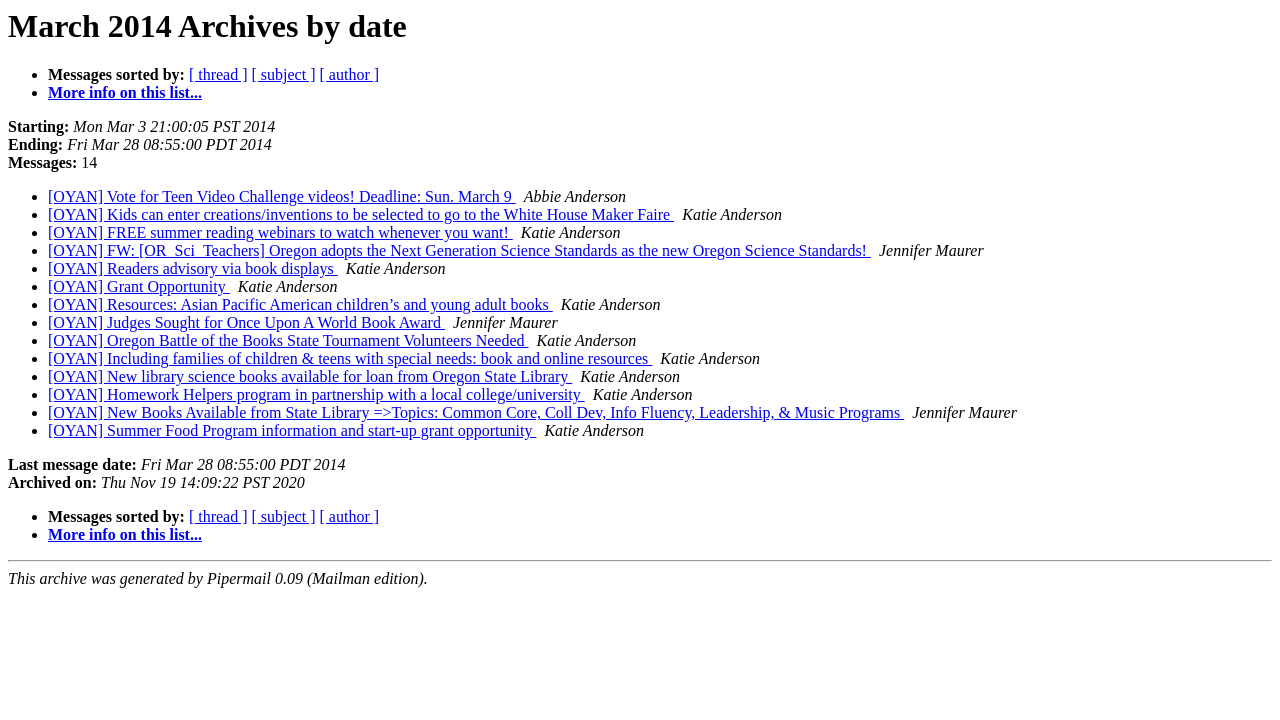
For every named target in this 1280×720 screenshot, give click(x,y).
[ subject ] (284, 74)
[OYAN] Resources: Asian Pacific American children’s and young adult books (300, 304)
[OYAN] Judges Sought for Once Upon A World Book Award (246, 322)
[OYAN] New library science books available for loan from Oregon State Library (310, 376)
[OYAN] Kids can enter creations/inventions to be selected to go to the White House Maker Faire (361, 214)
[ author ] (350, 74)
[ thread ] (218, 74)
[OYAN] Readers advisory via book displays (193, 268)
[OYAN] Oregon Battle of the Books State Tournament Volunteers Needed (288, 340)
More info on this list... (125, 92)
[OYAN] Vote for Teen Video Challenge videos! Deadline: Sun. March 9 (282, 196)
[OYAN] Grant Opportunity (139, 286)
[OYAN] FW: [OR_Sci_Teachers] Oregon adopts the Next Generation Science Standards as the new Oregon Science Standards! (459, 250)
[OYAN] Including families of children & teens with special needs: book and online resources (350, 358)
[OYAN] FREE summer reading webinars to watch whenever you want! (280, 232)
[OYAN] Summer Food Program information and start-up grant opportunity (292, 430)
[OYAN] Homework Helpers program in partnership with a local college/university (316, 394)
